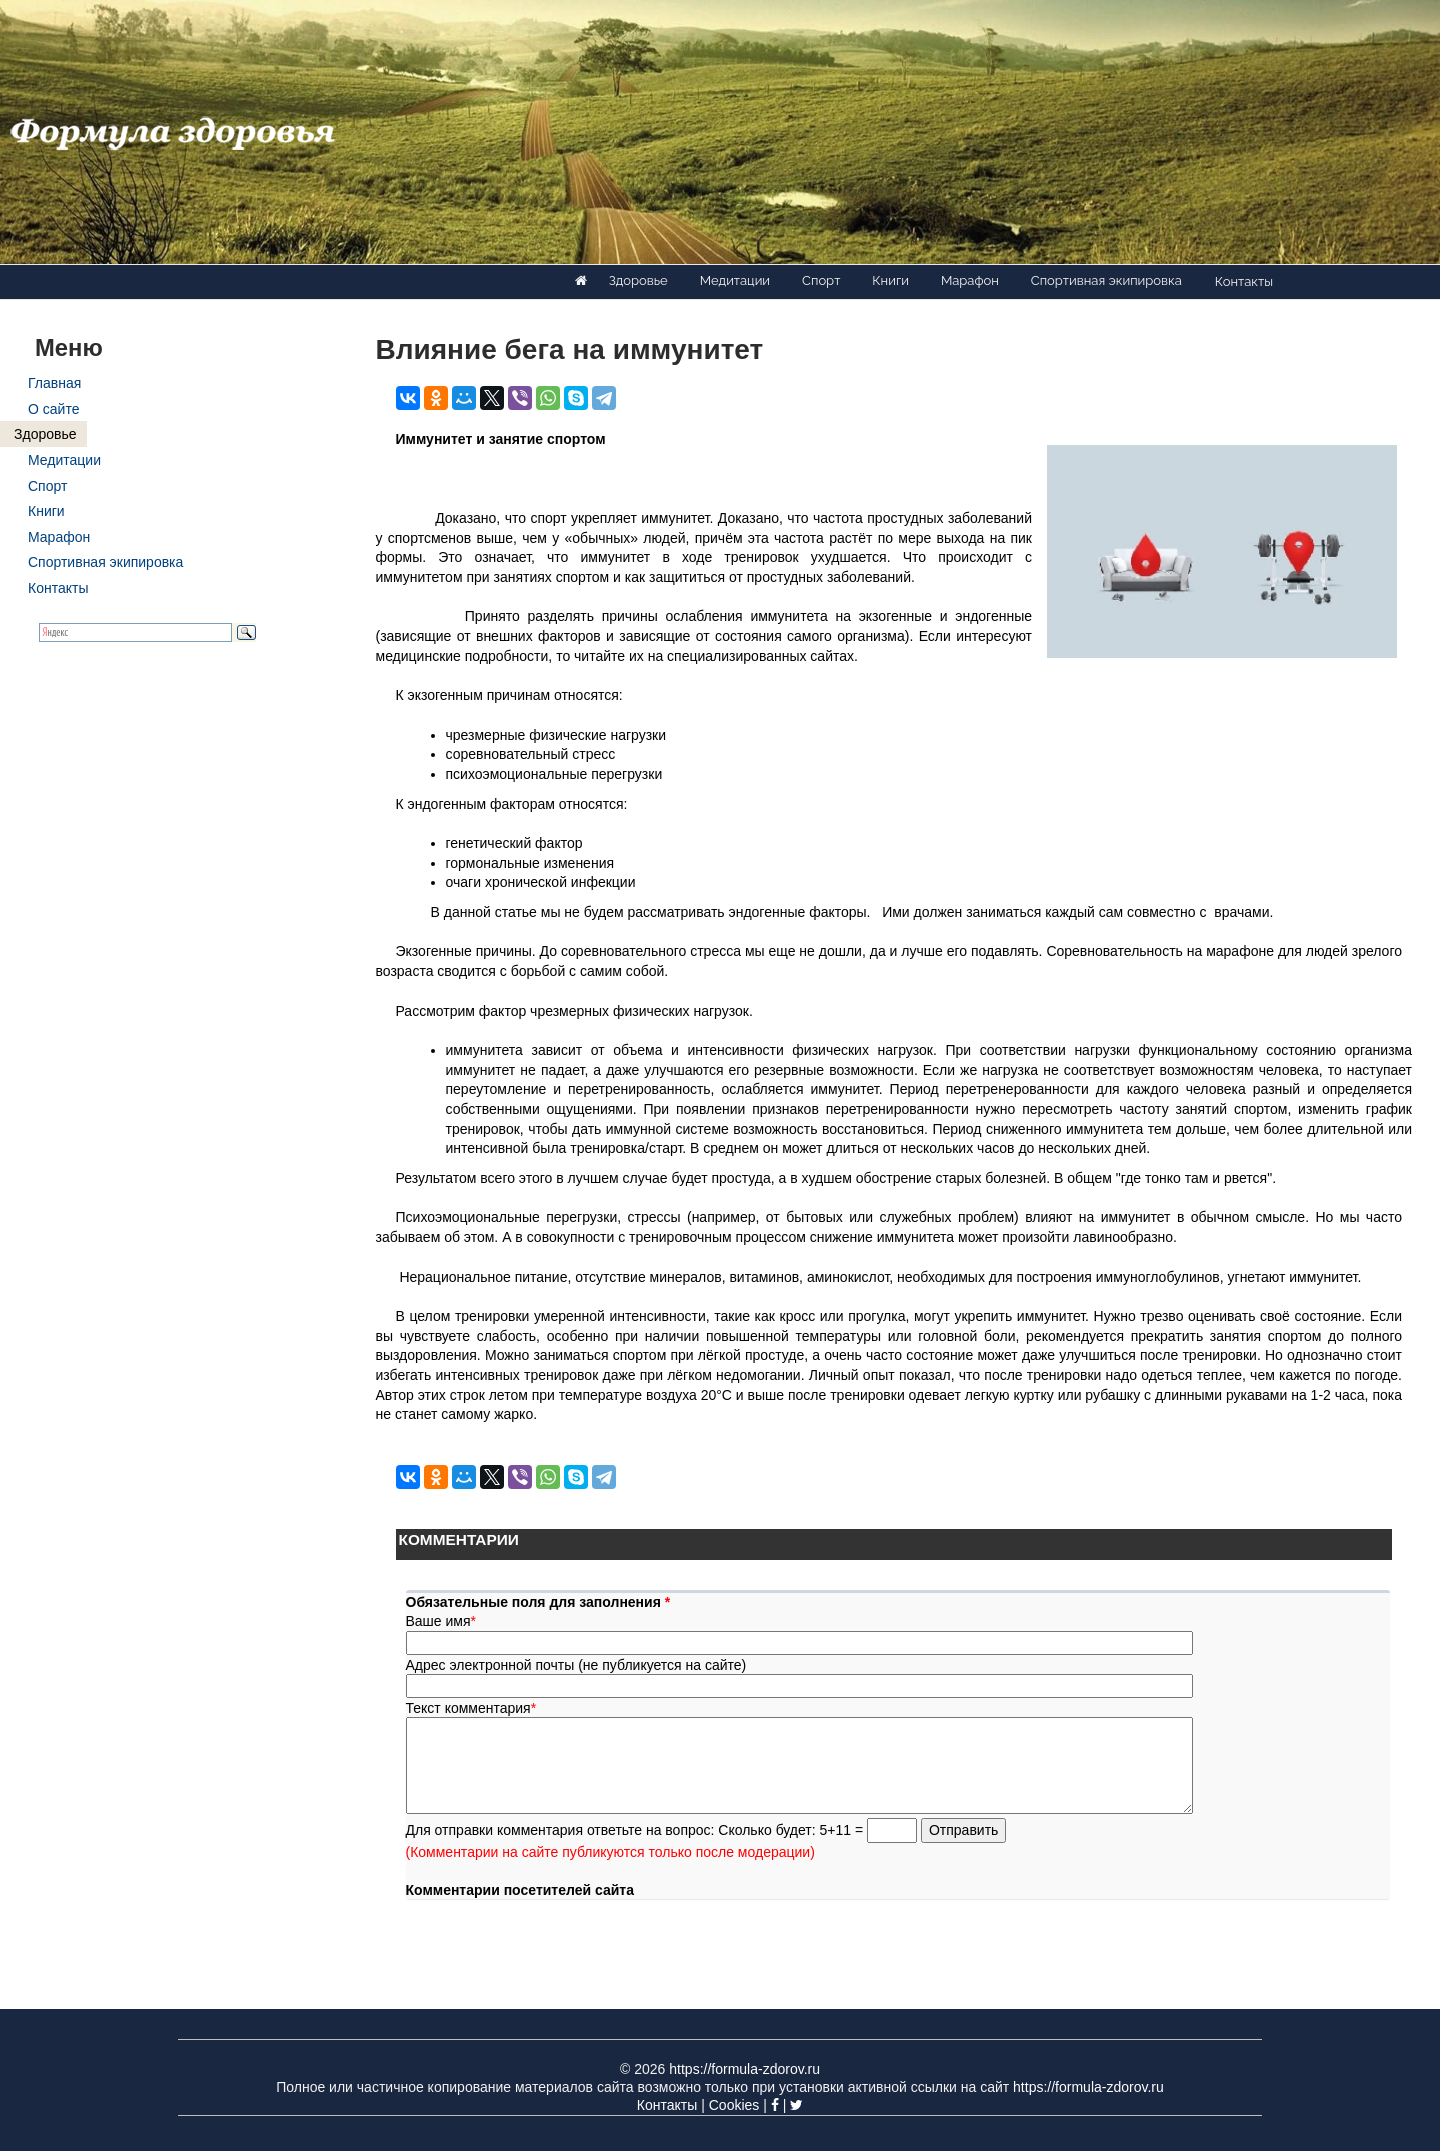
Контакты (1244, 281)
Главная (54, 383)
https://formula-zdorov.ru (744, 2069)
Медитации (735, 280)
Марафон (970, 280)
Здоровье (638, 280)
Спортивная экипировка (1106, 280)
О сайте (53, 409)
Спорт (821, 280)
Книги (890, 280)
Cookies (734, 2105)
